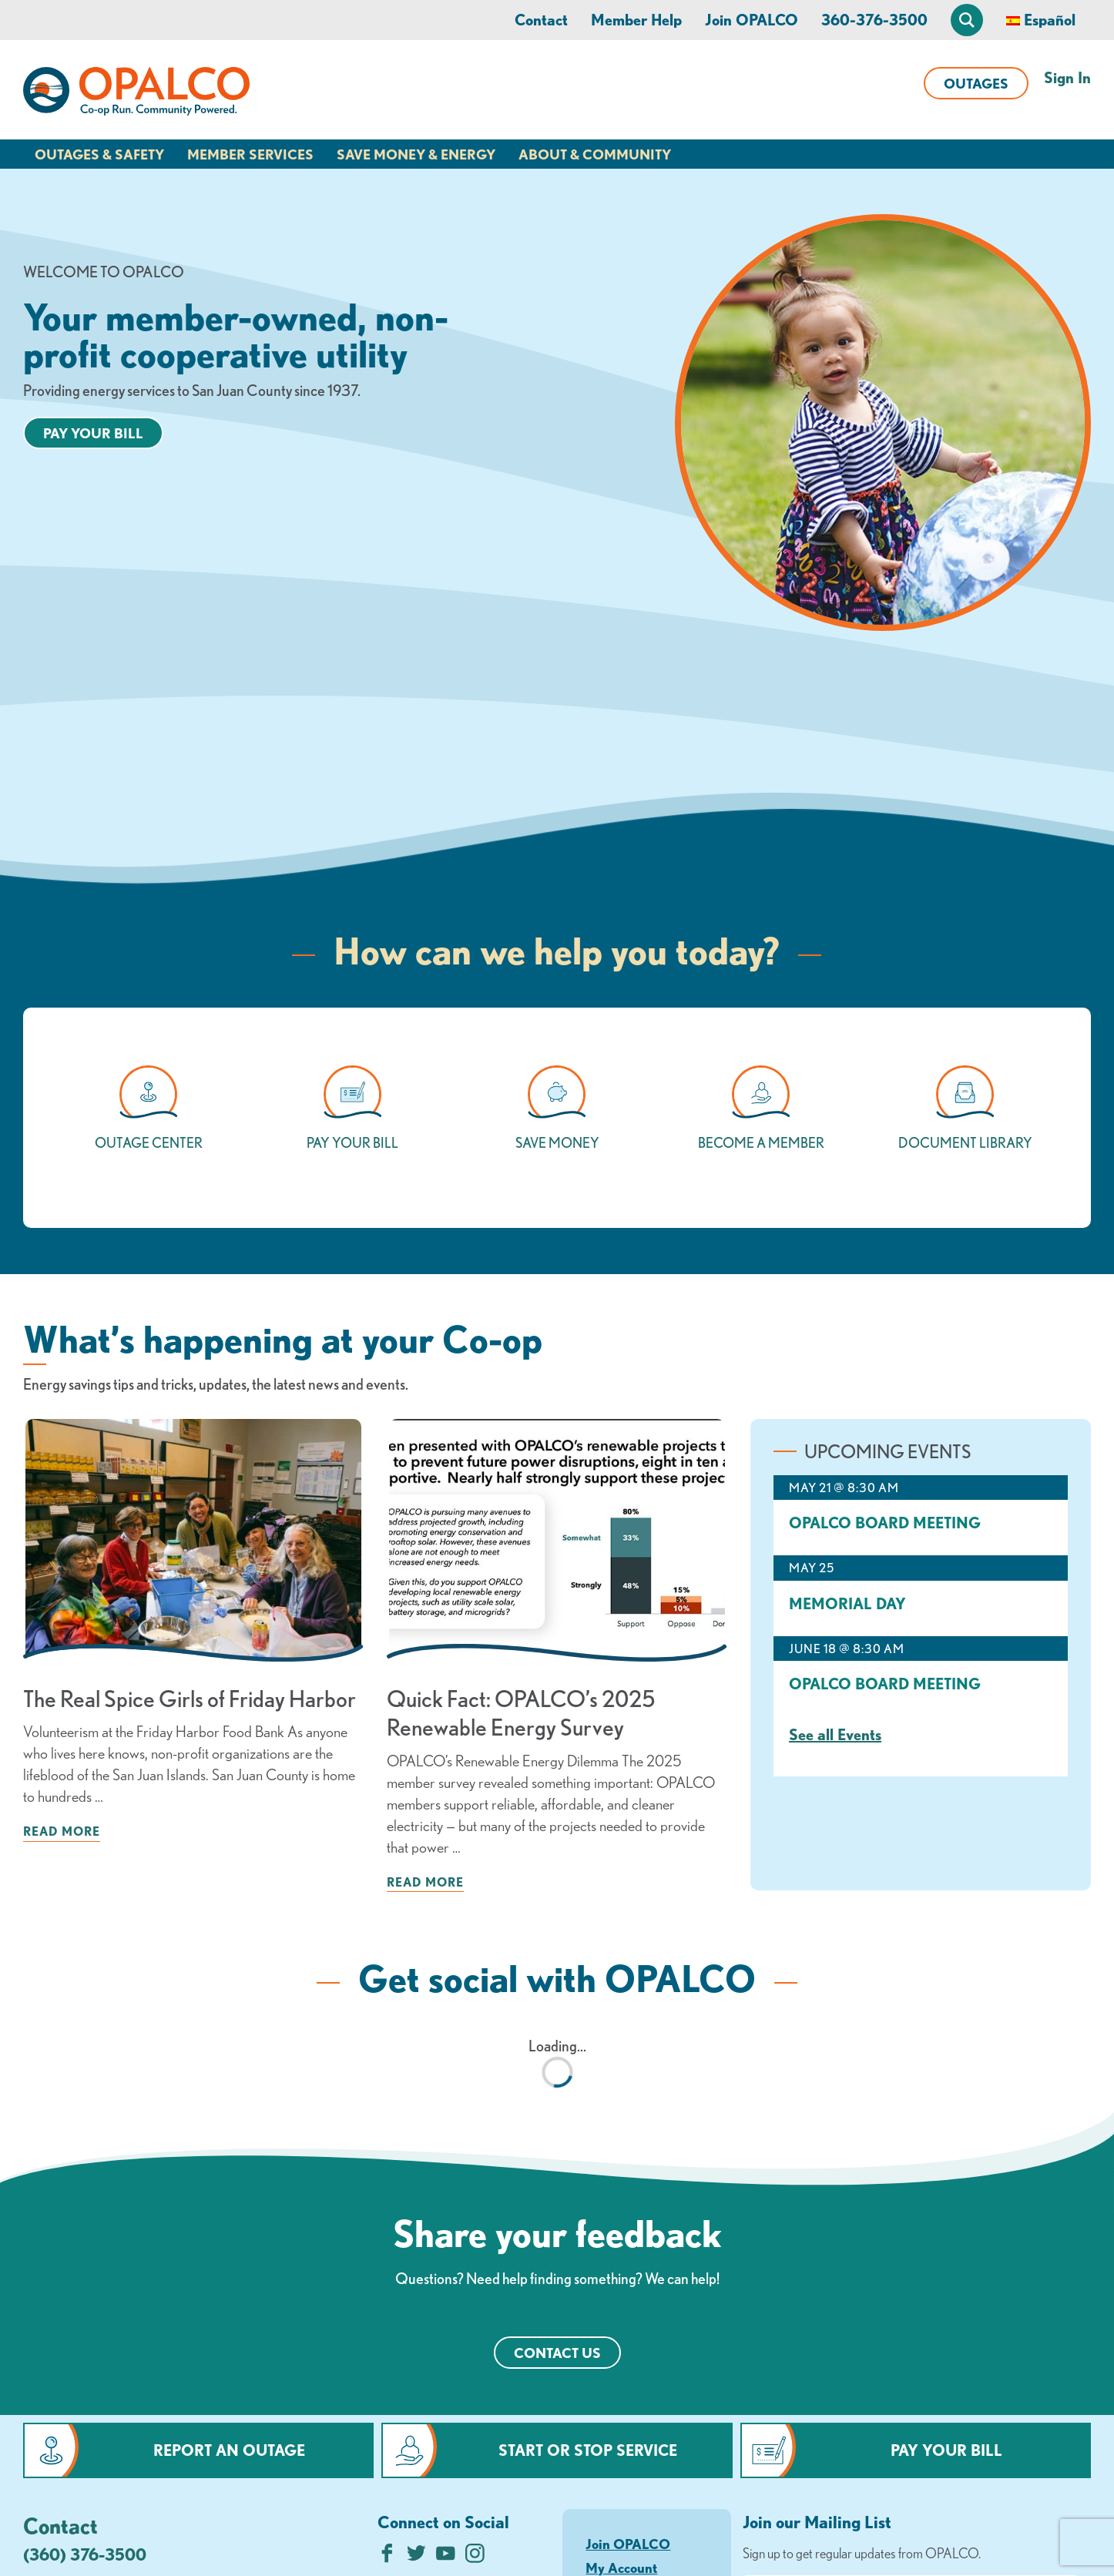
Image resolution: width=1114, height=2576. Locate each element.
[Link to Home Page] (136, 94)
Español (1049, 20)
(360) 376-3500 (84, 2554)
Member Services (250, 154)
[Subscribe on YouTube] (445, 2557)
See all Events (835, 1734)
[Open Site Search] (967, 20)
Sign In (1067, 77)
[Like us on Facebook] (387, 2557)
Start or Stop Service (587, 2450)
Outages (976, 83)
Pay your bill (93, 433)
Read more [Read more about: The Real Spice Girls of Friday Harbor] (61, 1831)
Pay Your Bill (946, 2450)
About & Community (594, 154)
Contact (541, 20)
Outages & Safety (99, 154)
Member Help (636, 20)
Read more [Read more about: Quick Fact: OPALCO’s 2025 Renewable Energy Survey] (425, 1882)
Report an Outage (229, 2450)
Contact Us (557, 2352)
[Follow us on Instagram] (475, 2557)
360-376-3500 (874, 20)
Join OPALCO (751, 20)
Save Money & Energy (416, 154)
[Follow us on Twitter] (416, 2557)
